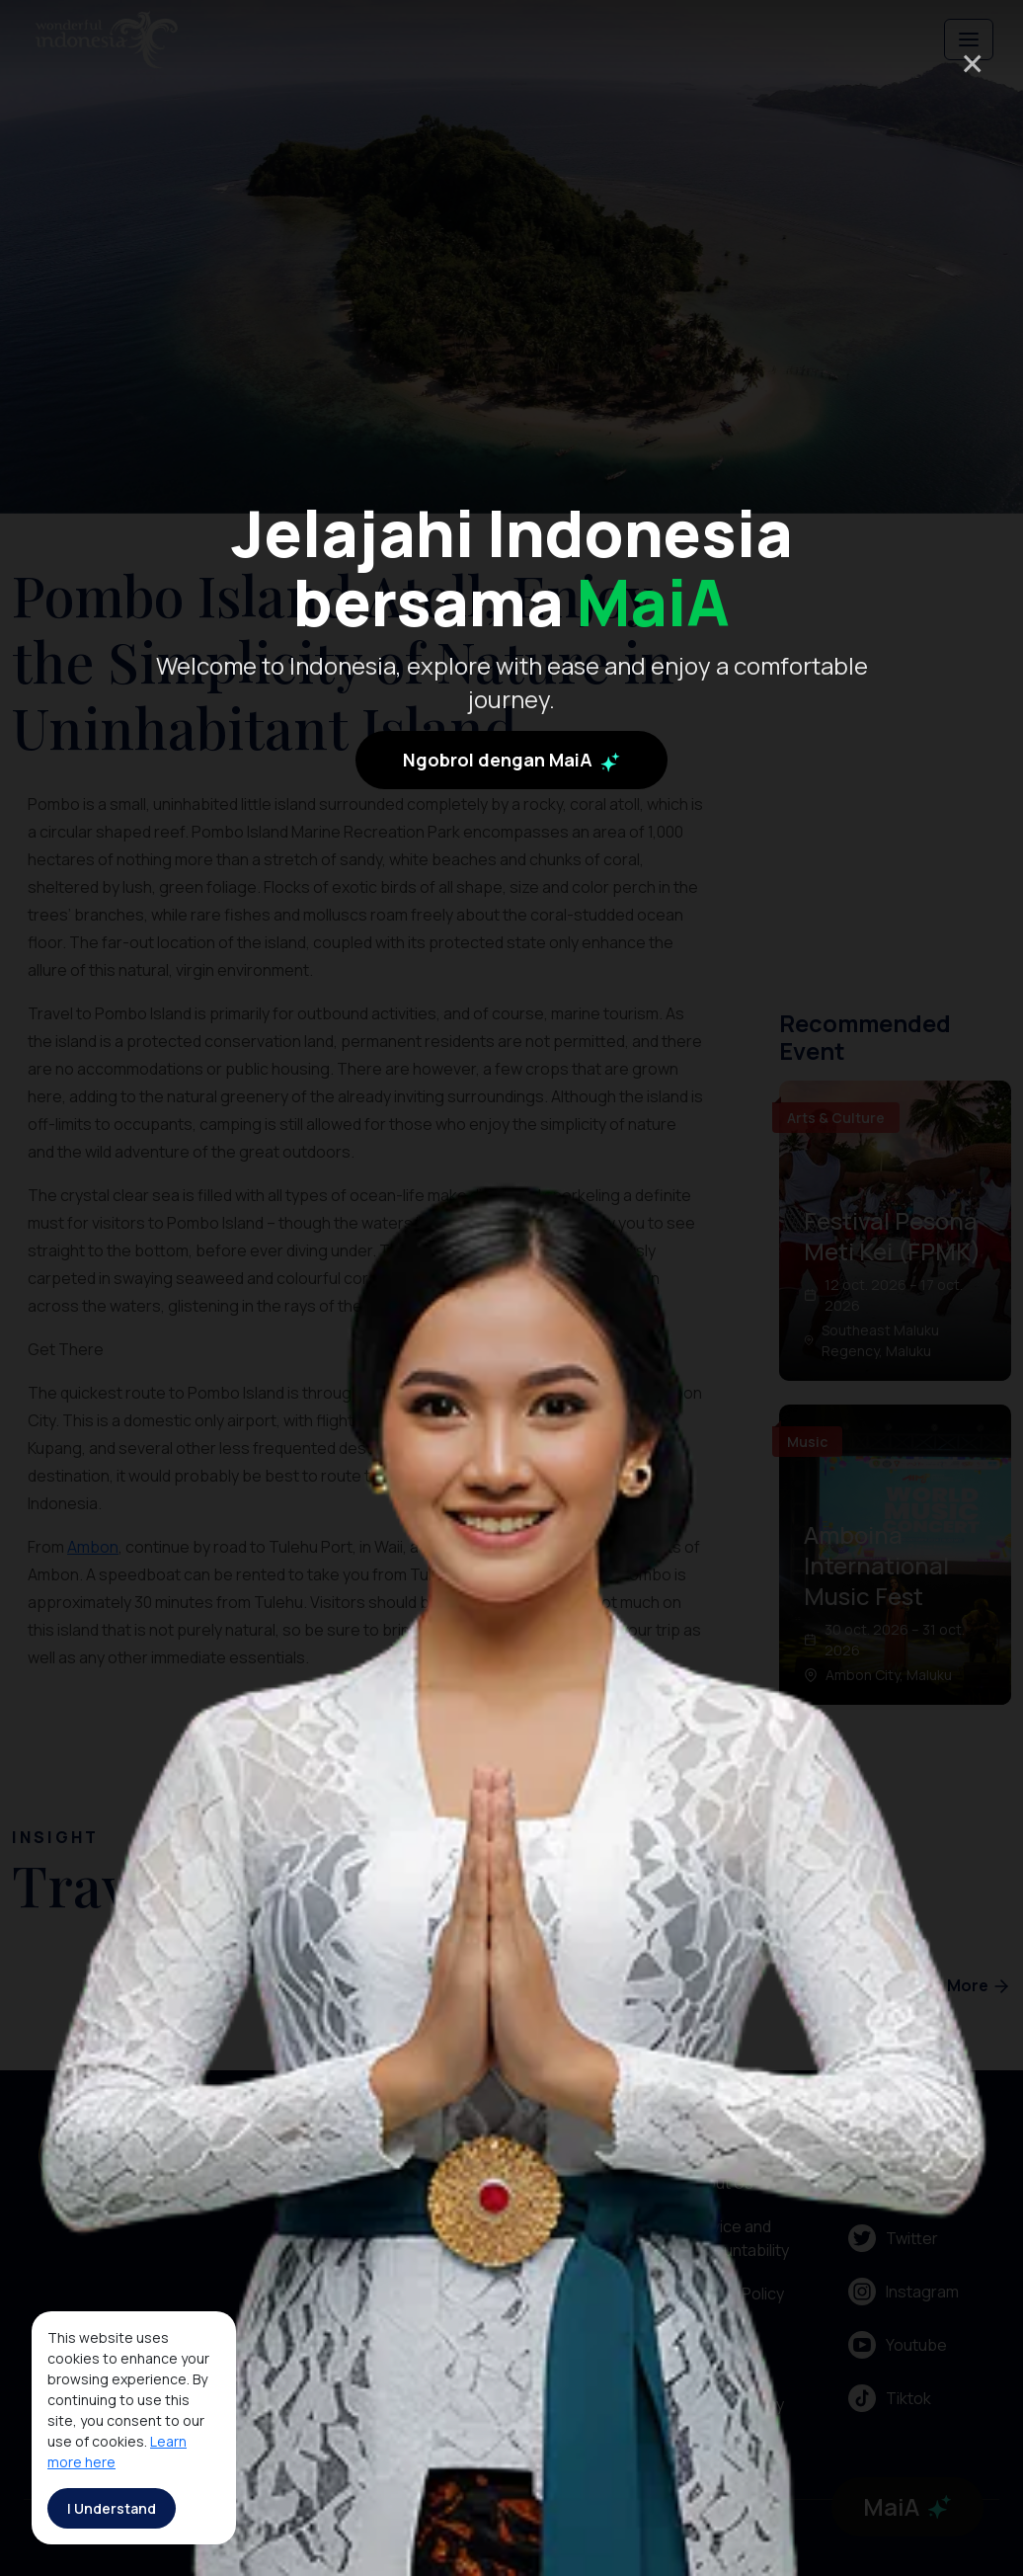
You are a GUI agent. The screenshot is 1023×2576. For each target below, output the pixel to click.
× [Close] (972, 63)
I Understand (111, 2508)
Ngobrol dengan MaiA (511, 783)
